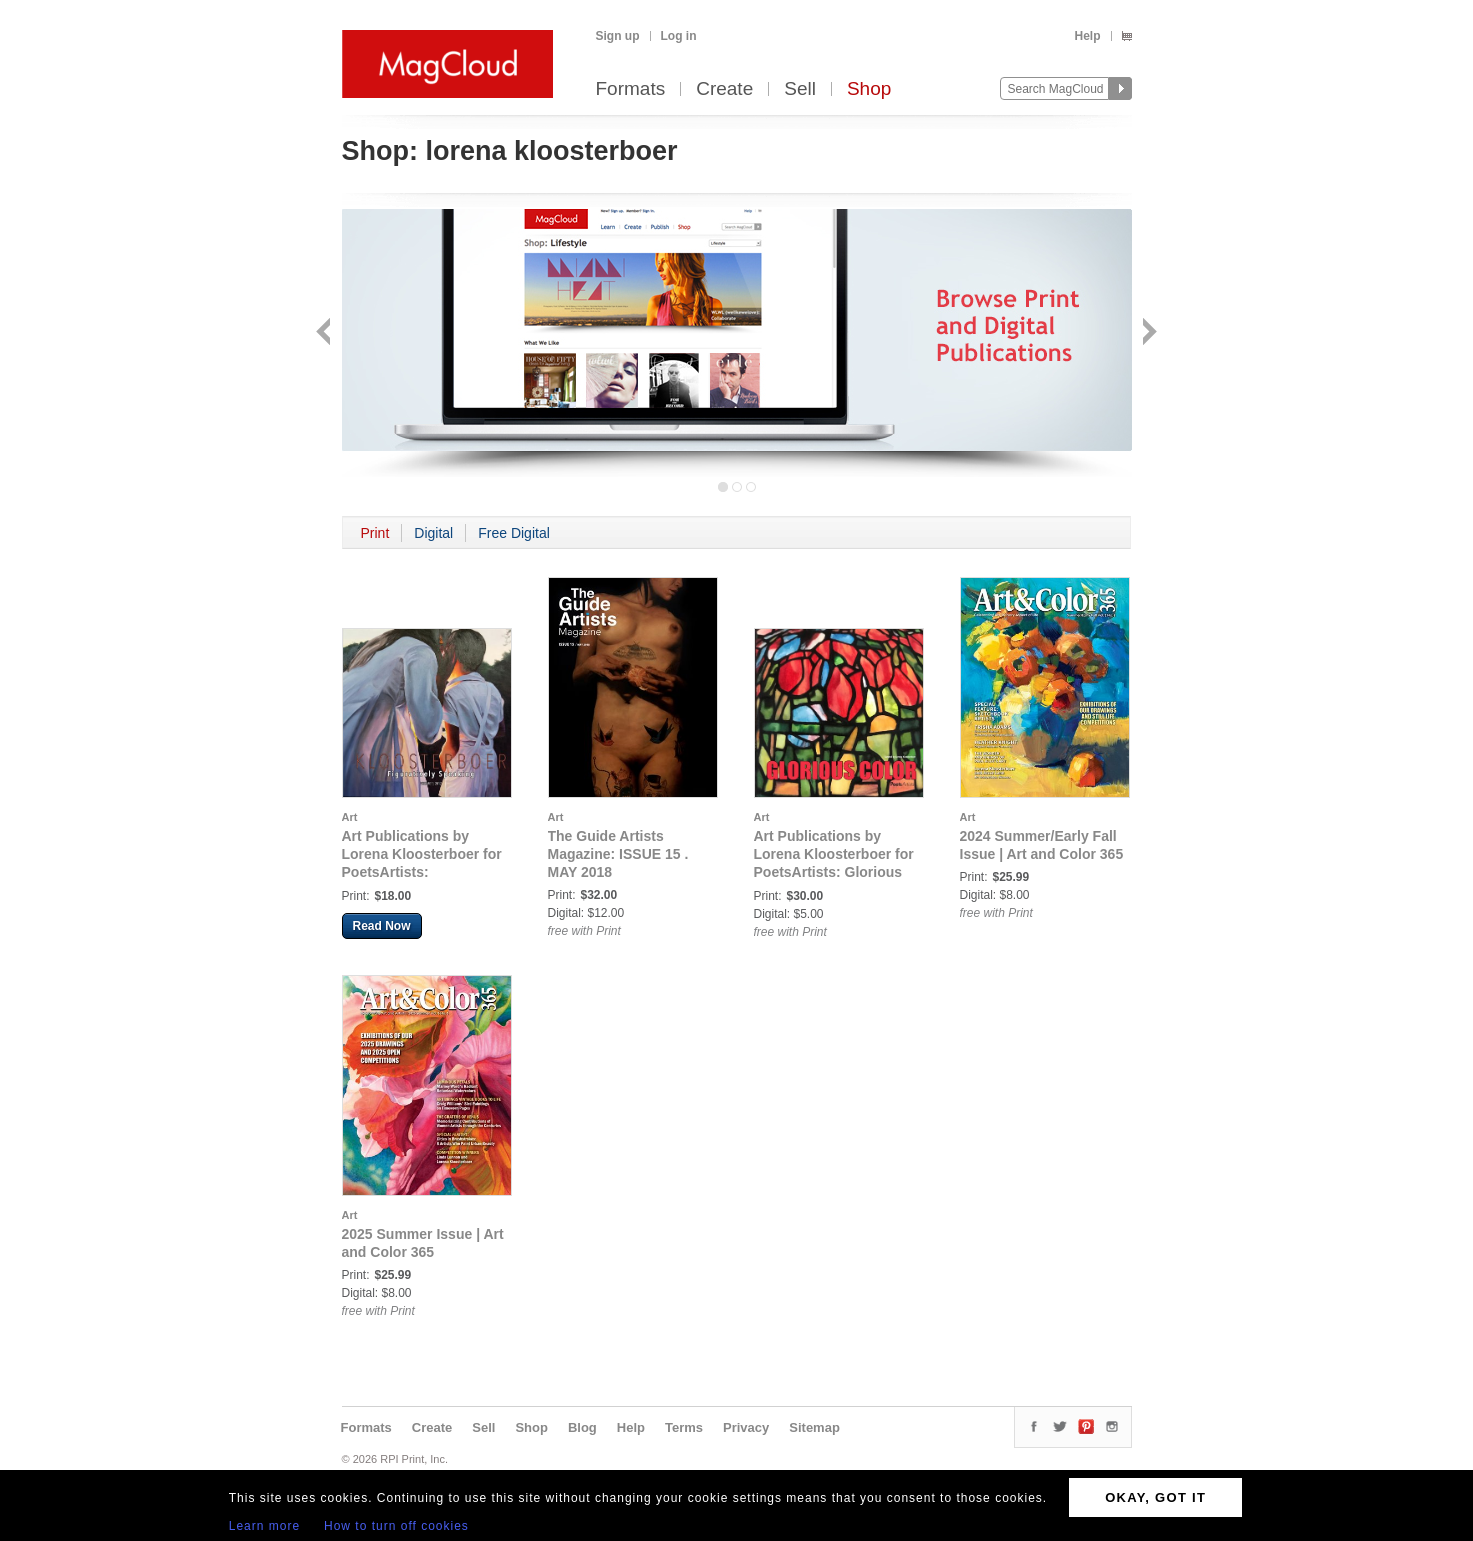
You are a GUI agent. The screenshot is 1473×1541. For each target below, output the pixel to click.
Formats (631, 89)
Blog (582, 1427)
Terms (684, 1427)
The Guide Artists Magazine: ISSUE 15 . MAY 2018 (618, 854)
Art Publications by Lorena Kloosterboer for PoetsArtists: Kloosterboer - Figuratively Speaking (422, 872)
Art (350, 817)
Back (325, 333)
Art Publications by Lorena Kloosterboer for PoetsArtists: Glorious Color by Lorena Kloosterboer (834, 872)
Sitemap (814, 1427)
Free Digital (514, 533)
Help (1087, 36)
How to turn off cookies (396, 1526)
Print (375, 533)
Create (724, 89)
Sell (800, 89)
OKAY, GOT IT (1155, 1497)
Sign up (618, 36)
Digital (433, 533)
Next (1147, 333)
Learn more (264, 1526)
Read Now (382, 926)
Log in (679, 36)
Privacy (746, 1427)
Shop (869, 89)
